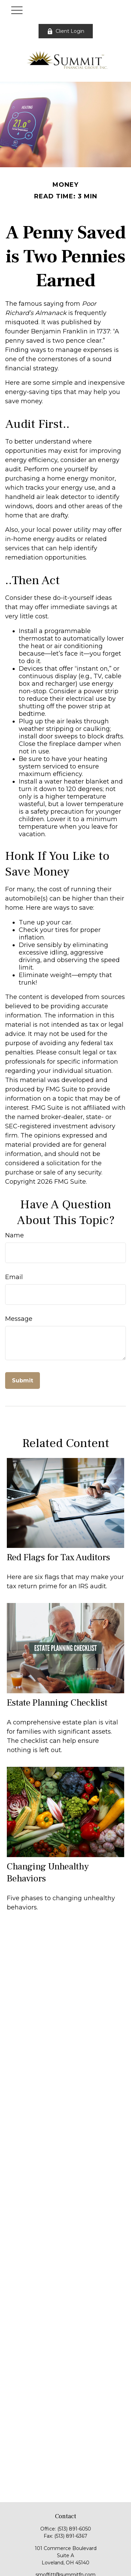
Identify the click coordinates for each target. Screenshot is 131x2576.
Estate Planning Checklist (57, 1703)
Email (14, 1277)
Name (14, 1235)
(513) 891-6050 (74, 2529)
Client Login (65, 31)
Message (18, 1319)
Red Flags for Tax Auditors (58, 1557)
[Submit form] (22, 1380)
